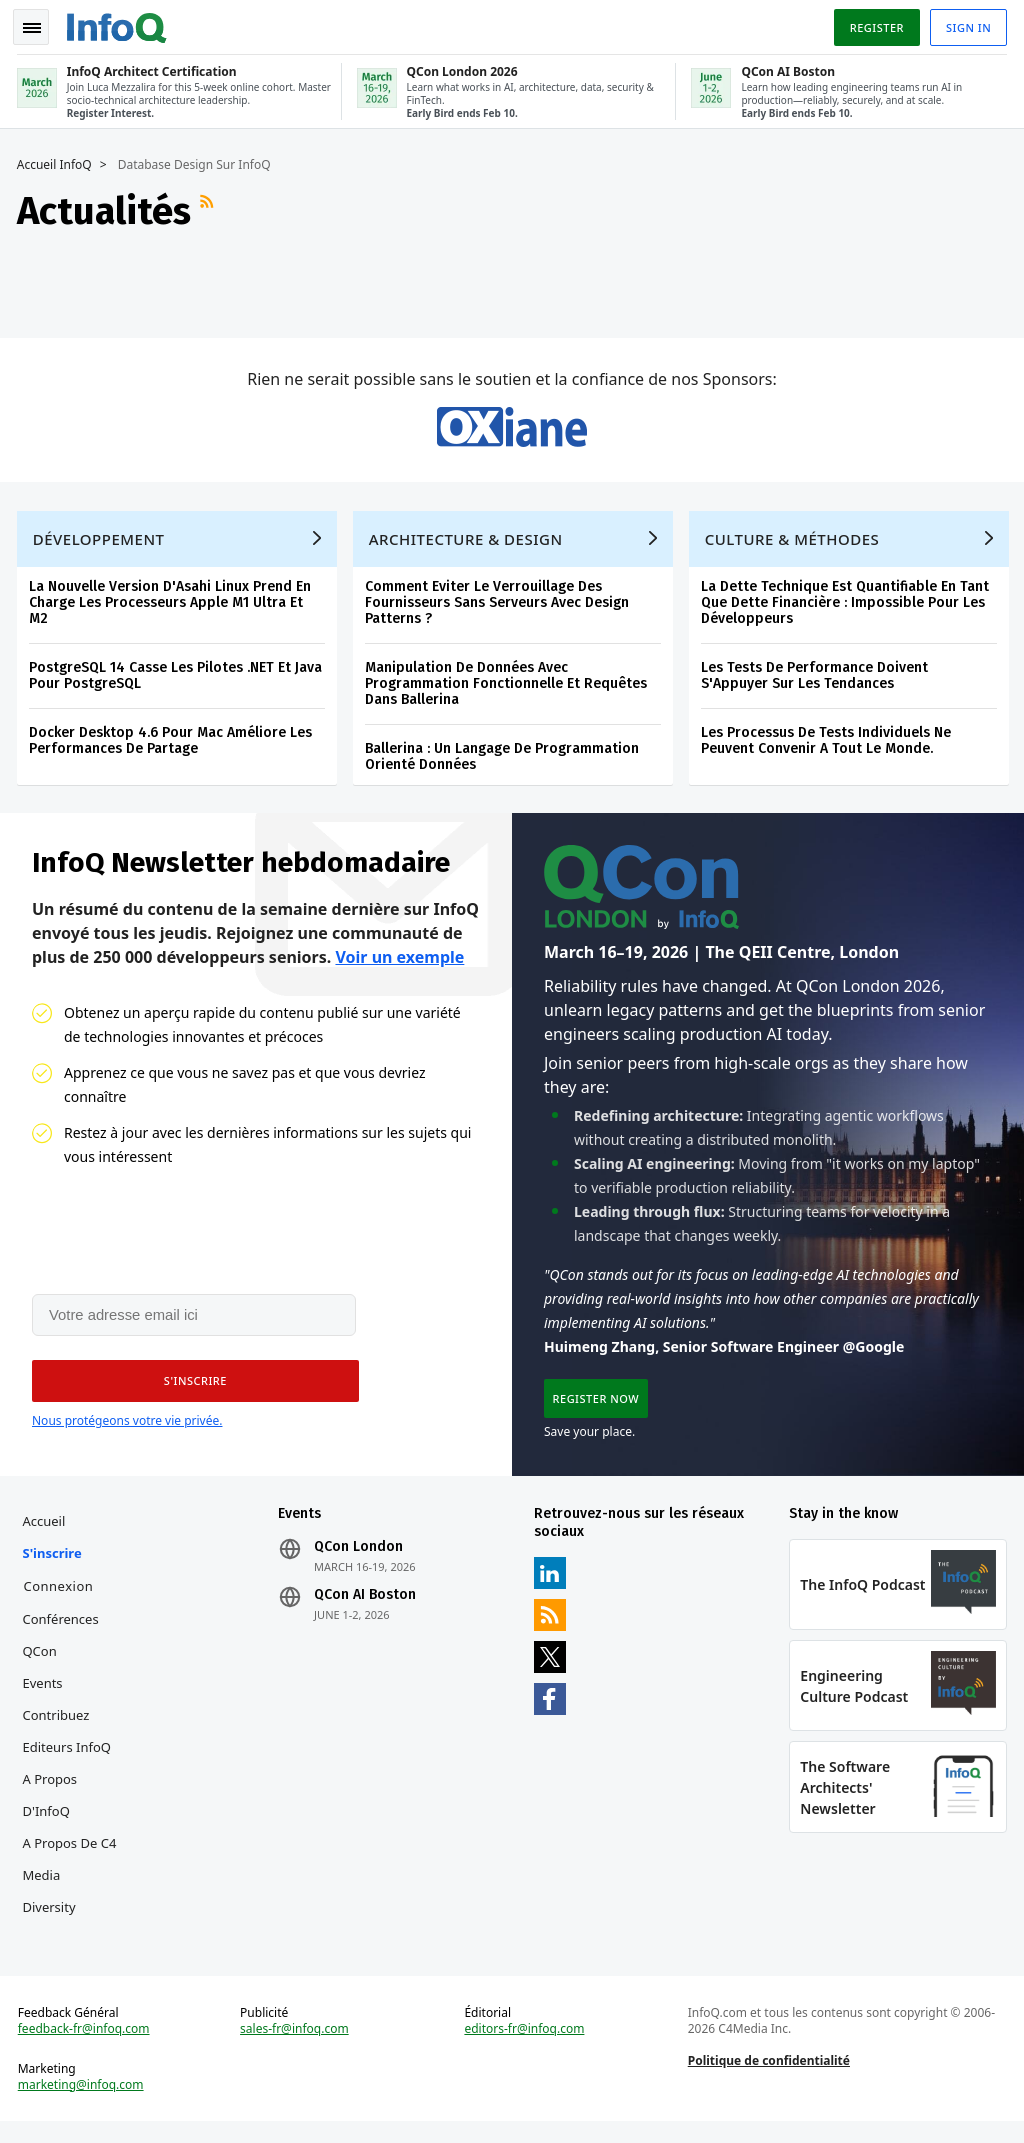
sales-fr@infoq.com (296, 2047)
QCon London (360, 1559)
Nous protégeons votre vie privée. (127, 1429)
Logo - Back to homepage (120, 22)
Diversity (52, 1919)
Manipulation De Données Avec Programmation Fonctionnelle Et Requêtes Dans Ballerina (509, 685)
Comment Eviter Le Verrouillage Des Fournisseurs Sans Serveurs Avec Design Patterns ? (500, 604)
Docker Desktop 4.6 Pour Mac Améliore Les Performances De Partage (173, 742)
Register (873, 23)
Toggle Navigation (39, 24)
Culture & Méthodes (795, 541)
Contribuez (59, 1727)
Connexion (62, 1598)
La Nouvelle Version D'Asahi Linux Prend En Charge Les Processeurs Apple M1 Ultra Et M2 (173, 604)
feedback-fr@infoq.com (87, 2047)
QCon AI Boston (367, 1607)
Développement (102, 541)
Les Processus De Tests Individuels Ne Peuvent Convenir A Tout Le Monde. (829, 742)
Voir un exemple (399, 963)
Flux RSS (212, 207)
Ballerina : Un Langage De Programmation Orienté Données (505, 758)
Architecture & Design (469, 541)
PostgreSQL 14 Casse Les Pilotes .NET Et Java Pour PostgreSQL (178, 677)
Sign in (965, 23)
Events (46, 1695)
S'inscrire (55, 1565)
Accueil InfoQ (57, 161)
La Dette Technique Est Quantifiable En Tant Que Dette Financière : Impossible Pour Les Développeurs (848, 604)
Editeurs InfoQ (70, 1759)
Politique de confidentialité (768, 2078)
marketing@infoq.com (84, 2103)
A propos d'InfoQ (53, 1807)
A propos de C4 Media (73, 1871)
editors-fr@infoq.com (525, 2047)
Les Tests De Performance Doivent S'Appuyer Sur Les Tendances (817, 677)
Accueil (47, 1533)
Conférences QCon (64, 1647)
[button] (189, 1390)
